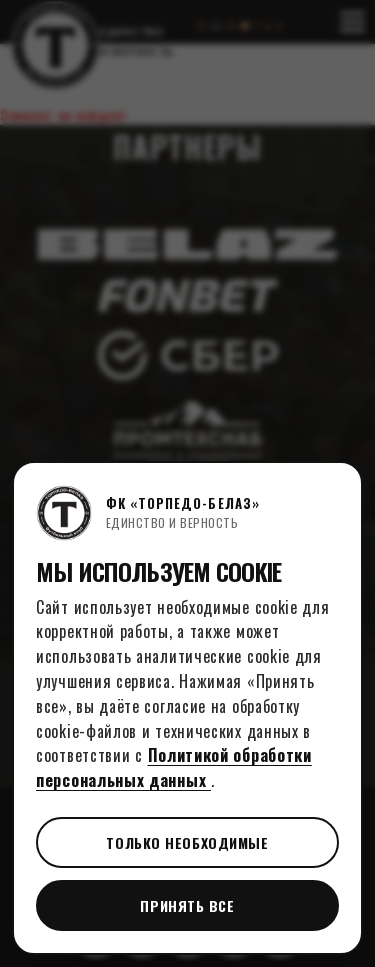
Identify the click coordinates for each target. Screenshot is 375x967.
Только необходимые (187, 842)
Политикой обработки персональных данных (174, 767)
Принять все (187, 905)
